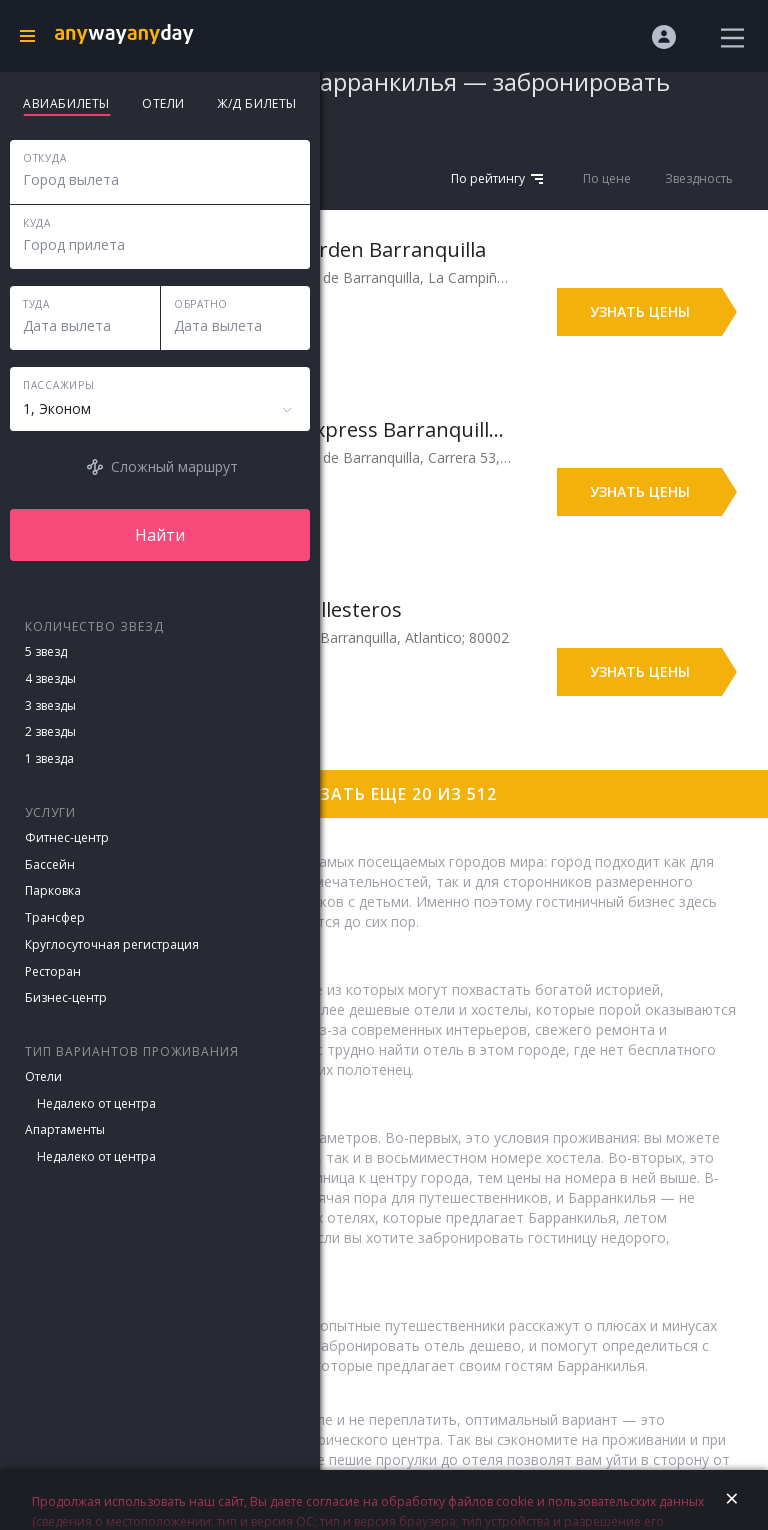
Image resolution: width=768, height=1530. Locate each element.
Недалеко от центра (96, 1103)
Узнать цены (640, 311)
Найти (160, 535)
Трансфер (55, 917)
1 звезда (49, 758)
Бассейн (50, 864)
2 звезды (50, 731)
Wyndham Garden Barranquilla (339, 249)
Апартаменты (65, 1129)
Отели (43, 1076)
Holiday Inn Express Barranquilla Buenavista (351, 429)
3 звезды (50, 705)
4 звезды (50, 678)
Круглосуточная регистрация (112, 944)
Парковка (53, 890)
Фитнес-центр (67, 837)
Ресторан (53, 971)
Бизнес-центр (66, 997)
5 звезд (46, 651)
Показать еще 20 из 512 (384, 794)
